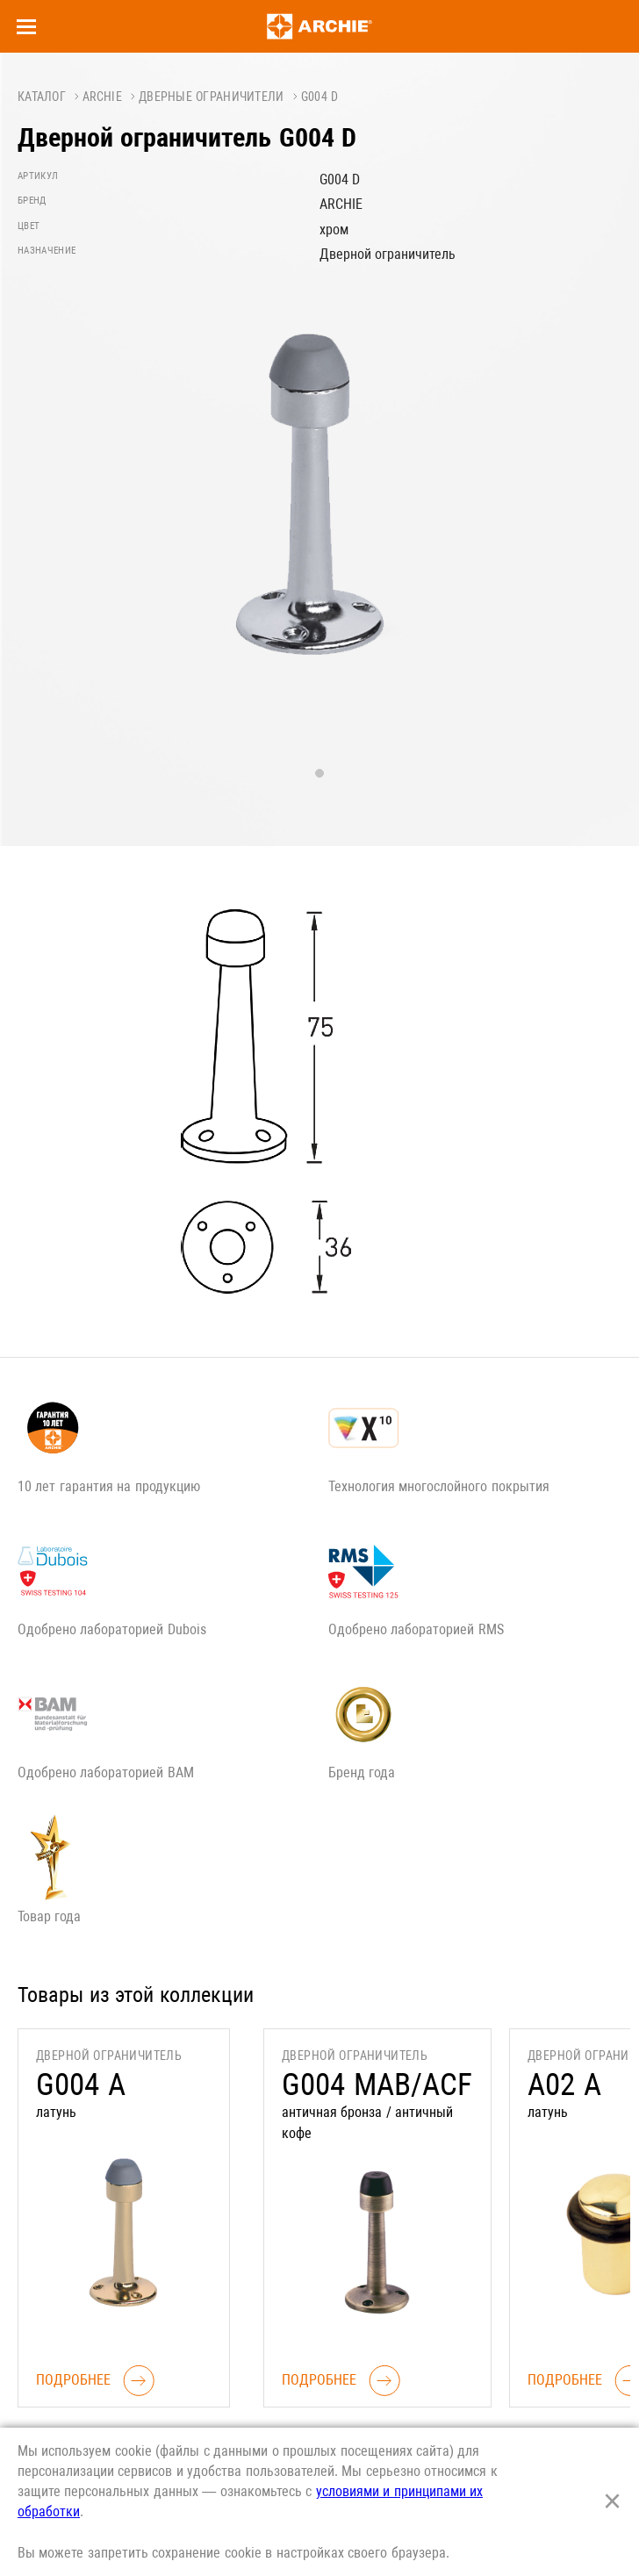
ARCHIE (102, 97)
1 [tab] (319, 773)
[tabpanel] (319, 515)
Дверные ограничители (211, 97)
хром (334, 229)
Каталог (42, 97)
